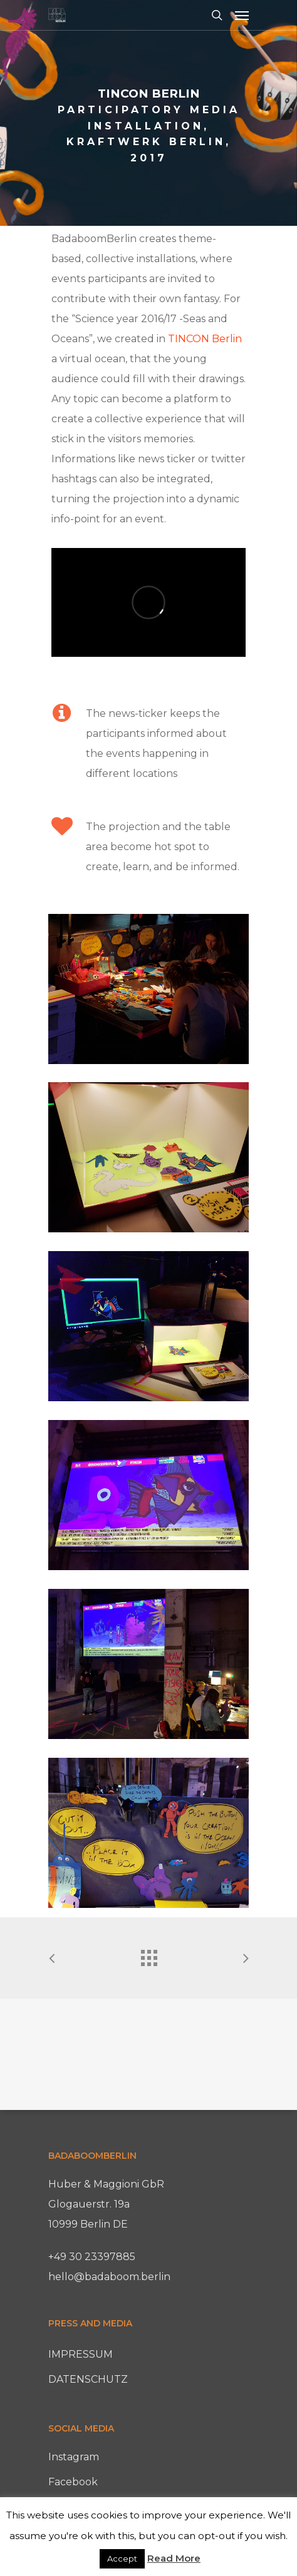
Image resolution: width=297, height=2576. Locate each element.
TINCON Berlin (205, 339)
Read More (174, 2558)
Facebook (73, 2482)
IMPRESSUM (80, 2354)
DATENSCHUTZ (88, 2379)
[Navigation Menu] (242, 15)
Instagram (73, 2457)
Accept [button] (122, 2558)
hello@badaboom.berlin (109, 2277)
